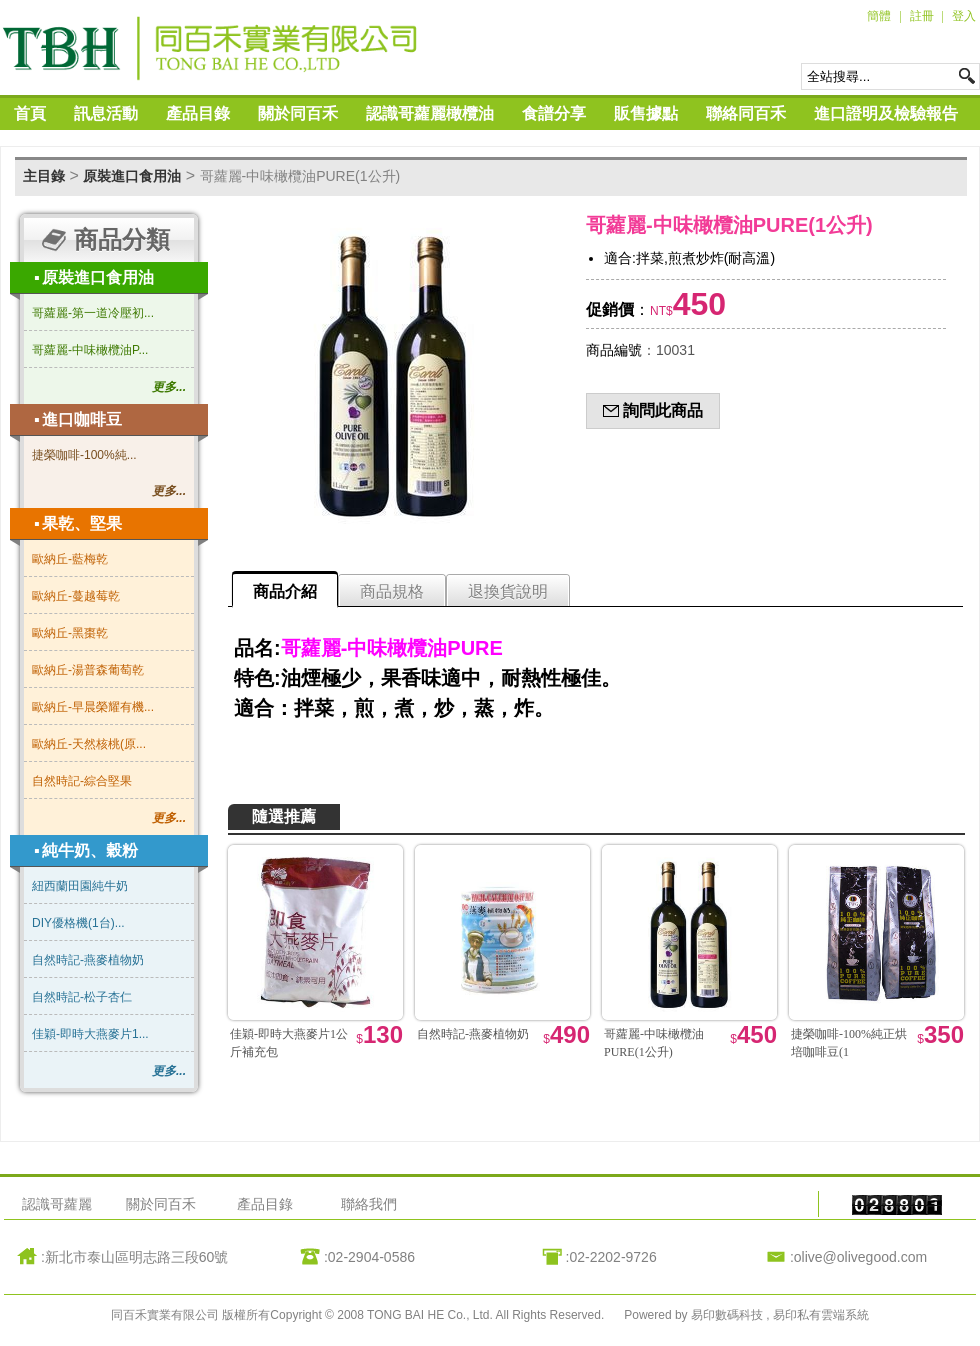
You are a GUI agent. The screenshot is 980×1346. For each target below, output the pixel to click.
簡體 (879, 16)
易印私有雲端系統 (821, 1315)
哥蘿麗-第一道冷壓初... (93, 313)
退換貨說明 (508, 591)
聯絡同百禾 (746, 113)
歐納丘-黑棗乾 (70, 633)
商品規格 (392, 591)
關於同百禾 (298, 113)
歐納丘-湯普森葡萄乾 (88, 670)
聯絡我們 (369, 1204)
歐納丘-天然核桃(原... (89, 744)
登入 (964, 16)
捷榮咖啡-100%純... (84, 455)
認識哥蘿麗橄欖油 (430, 113)
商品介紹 (285, 591)
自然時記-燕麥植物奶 (88, 960)
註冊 (922, 16)
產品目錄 (198, 113)
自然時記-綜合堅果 (82, 781)
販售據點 (646, 113)
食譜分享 (554, 113)
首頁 (30, 113)
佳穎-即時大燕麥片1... (90, 1034)
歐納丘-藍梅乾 (70, 559)
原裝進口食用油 (132, 176)
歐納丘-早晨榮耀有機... (93, 707)
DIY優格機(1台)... (78, 923)
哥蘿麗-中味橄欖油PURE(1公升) (300, 176)
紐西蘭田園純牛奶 (80, 886)
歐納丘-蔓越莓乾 (76, 596)
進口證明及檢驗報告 (886, 113)
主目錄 (44, 176)
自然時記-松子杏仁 (82, 997)
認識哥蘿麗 (57, 1204)
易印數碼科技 (728, 1315)
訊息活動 (106, 113)
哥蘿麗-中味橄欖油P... (90, 350)
